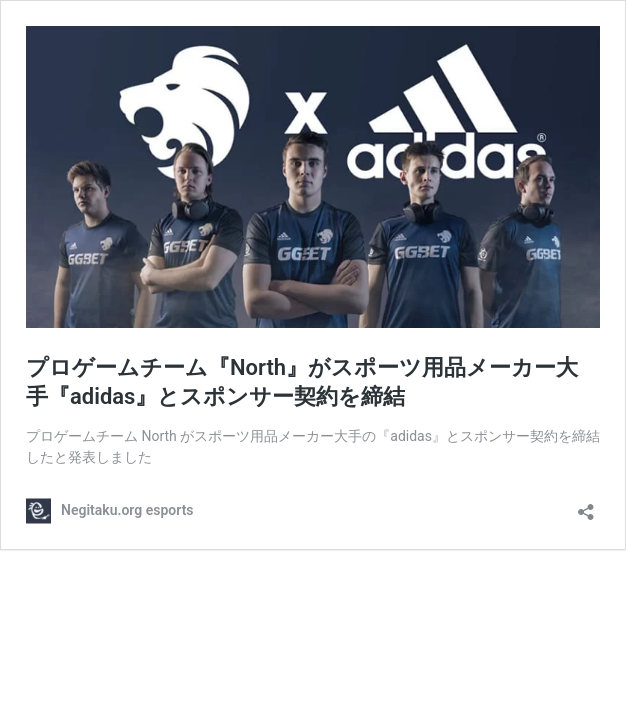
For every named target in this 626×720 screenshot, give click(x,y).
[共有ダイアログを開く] (586, 505)
